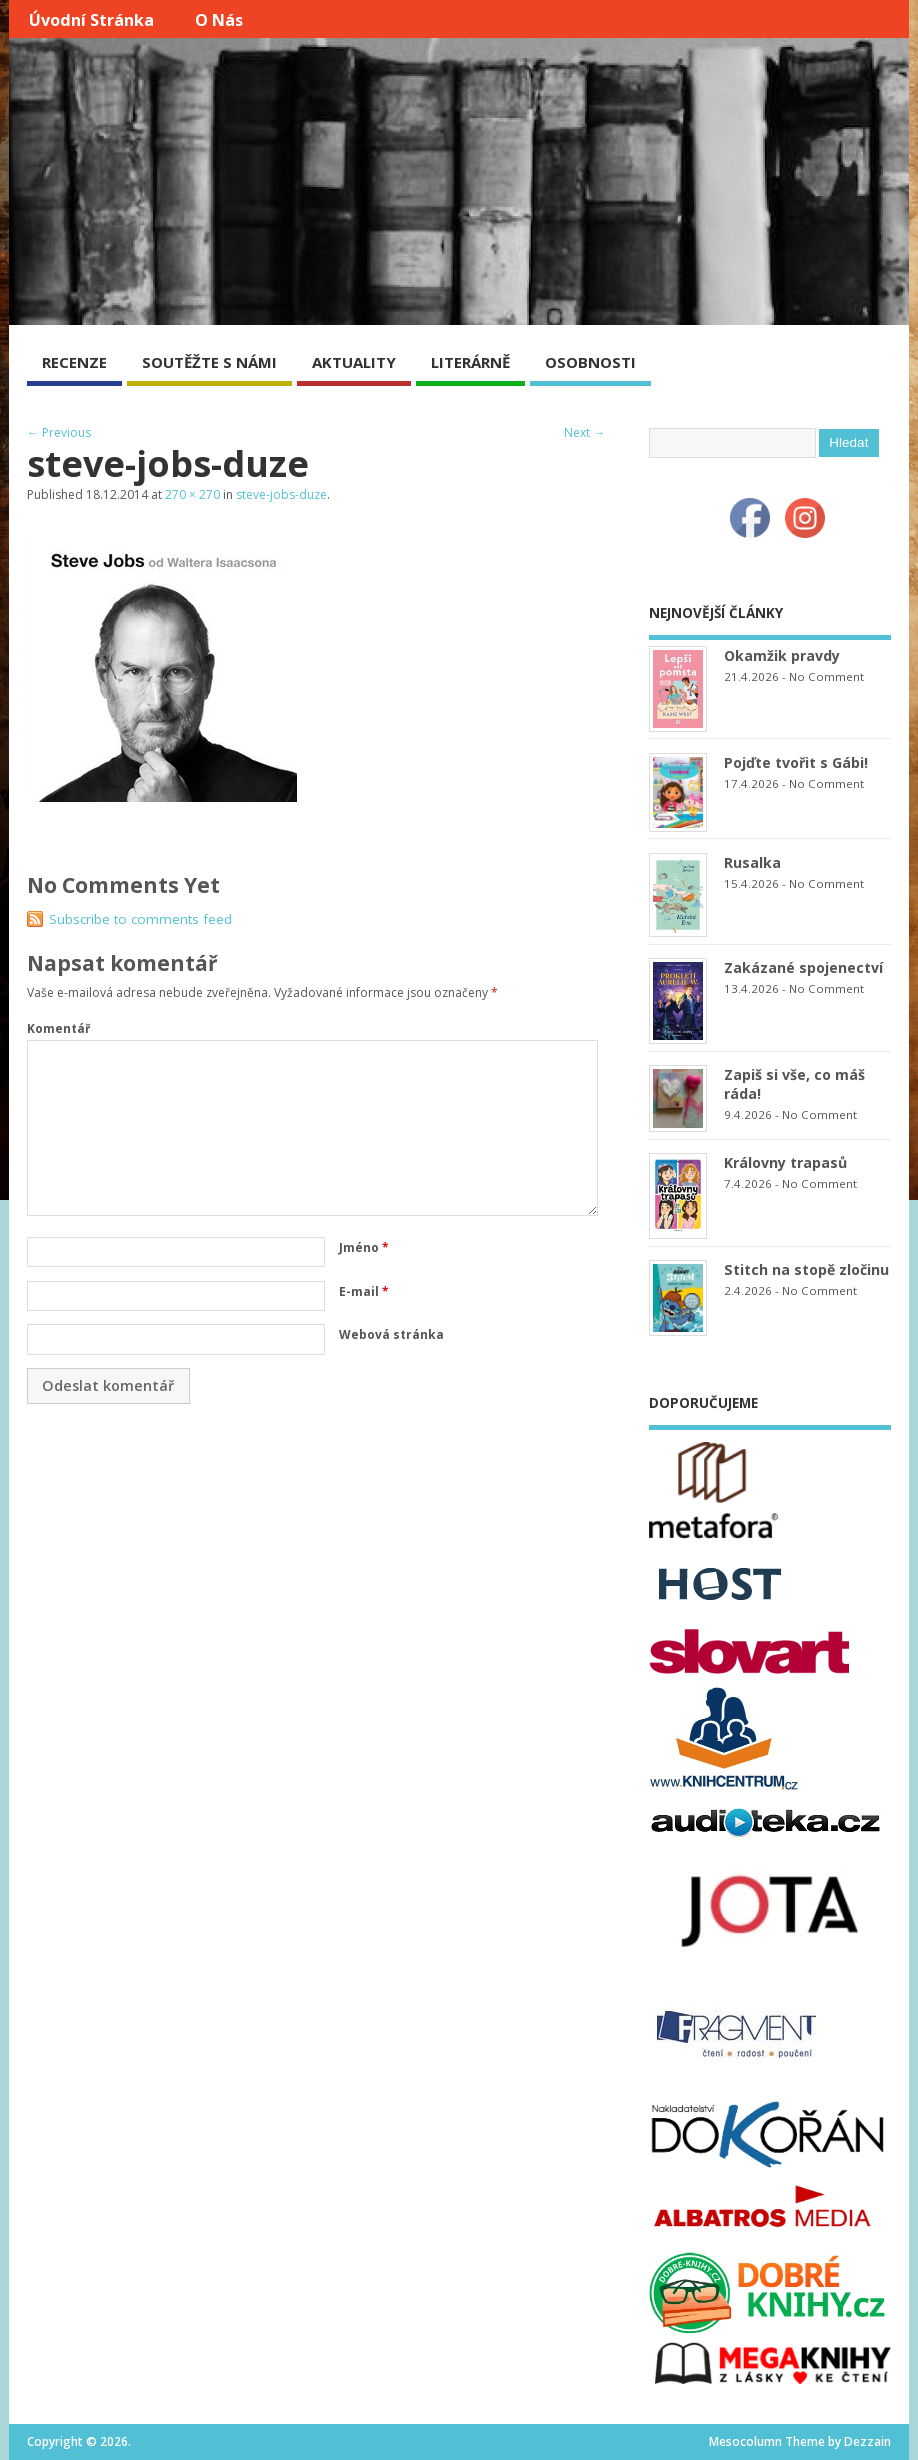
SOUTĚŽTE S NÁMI (209, 362)
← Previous (59, 432)
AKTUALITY (354, 362)
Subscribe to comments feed (140, 919)
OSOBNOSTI (590, 362)
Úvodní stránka (91, 20)
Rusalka (752, 862)
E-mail (364, 1291)
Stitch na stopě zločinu (806, 1269)
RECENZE (74, 362)
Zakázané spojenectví (803, 967)
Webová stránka (391, 1334)
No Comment (826, 676)
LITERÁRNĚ (470, 362)
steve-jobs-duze (281, 494)
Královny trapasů (785, 1162)
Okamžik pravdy (782, 655)
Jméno (364, 1247)
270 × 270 (192, 494)
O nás (219, 20)
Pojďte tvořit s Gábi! (796, 762)
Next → (584, 432)
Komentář (58, 1028)
